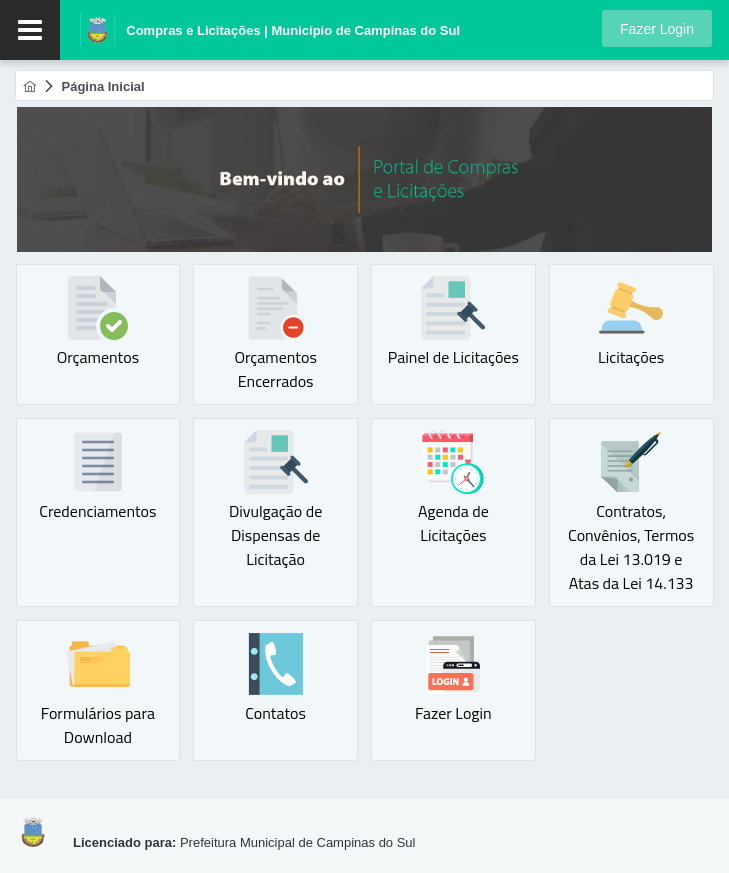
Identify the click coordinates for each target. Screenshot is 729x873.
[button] (657, 28)
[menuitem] (29, 86)
